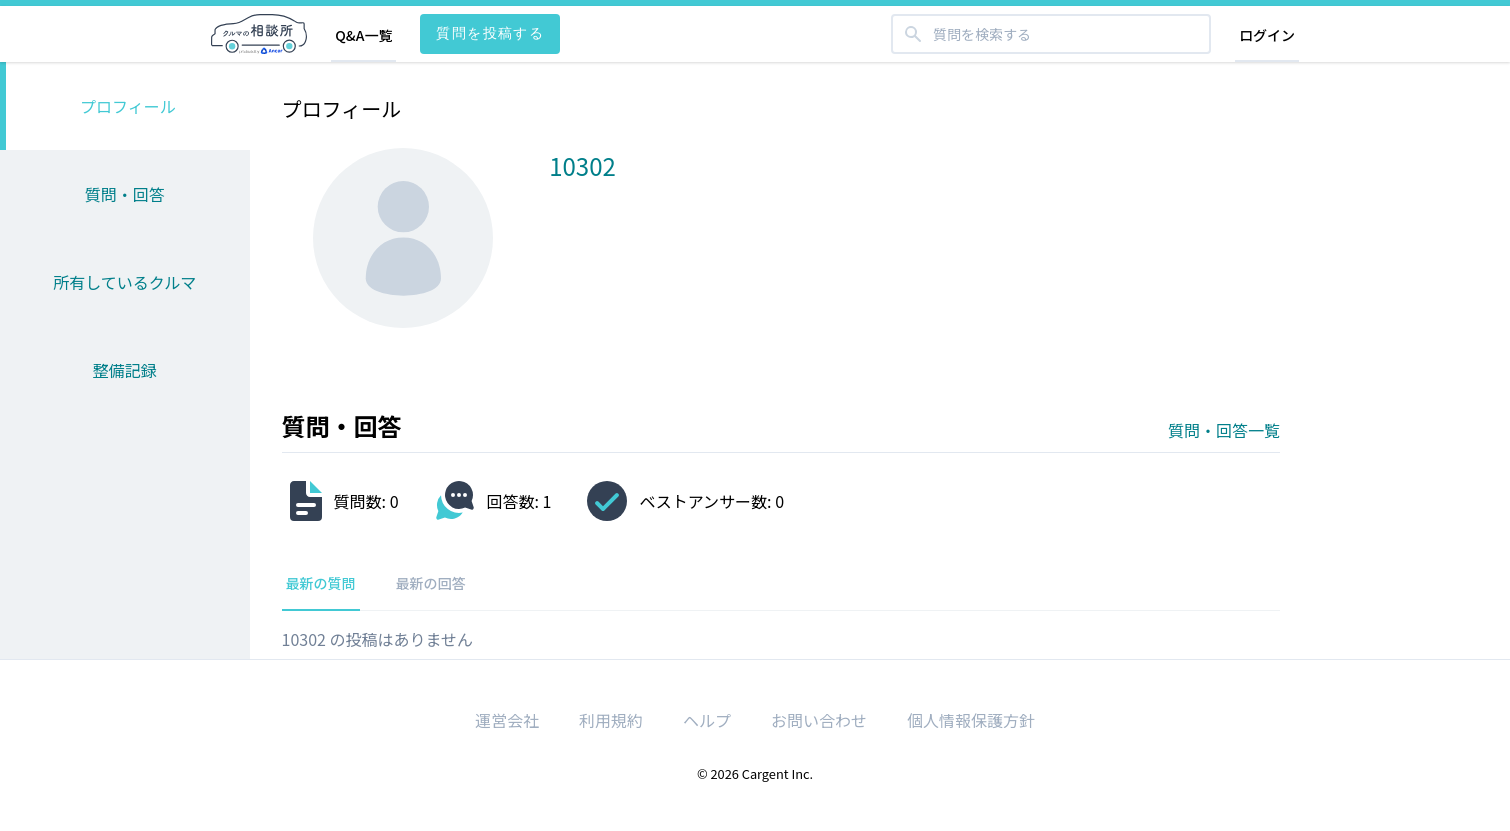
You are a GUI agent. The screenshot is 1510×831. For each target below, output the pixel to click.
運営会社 (507, 720)
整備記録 (125, 370)
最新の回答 (431, 583)
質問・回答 (125, 194)
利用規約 (611, 720)
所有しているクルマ (124, 282)
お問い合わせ (819, 720)
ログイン (1267, 35)
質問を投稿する (490, 32)
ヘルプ (707, 720)
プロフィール (128, 106)
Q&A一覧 (363, 35)
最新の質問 (321, 583)
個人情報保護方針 (971, 720)
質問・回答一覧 (1224, 430)
